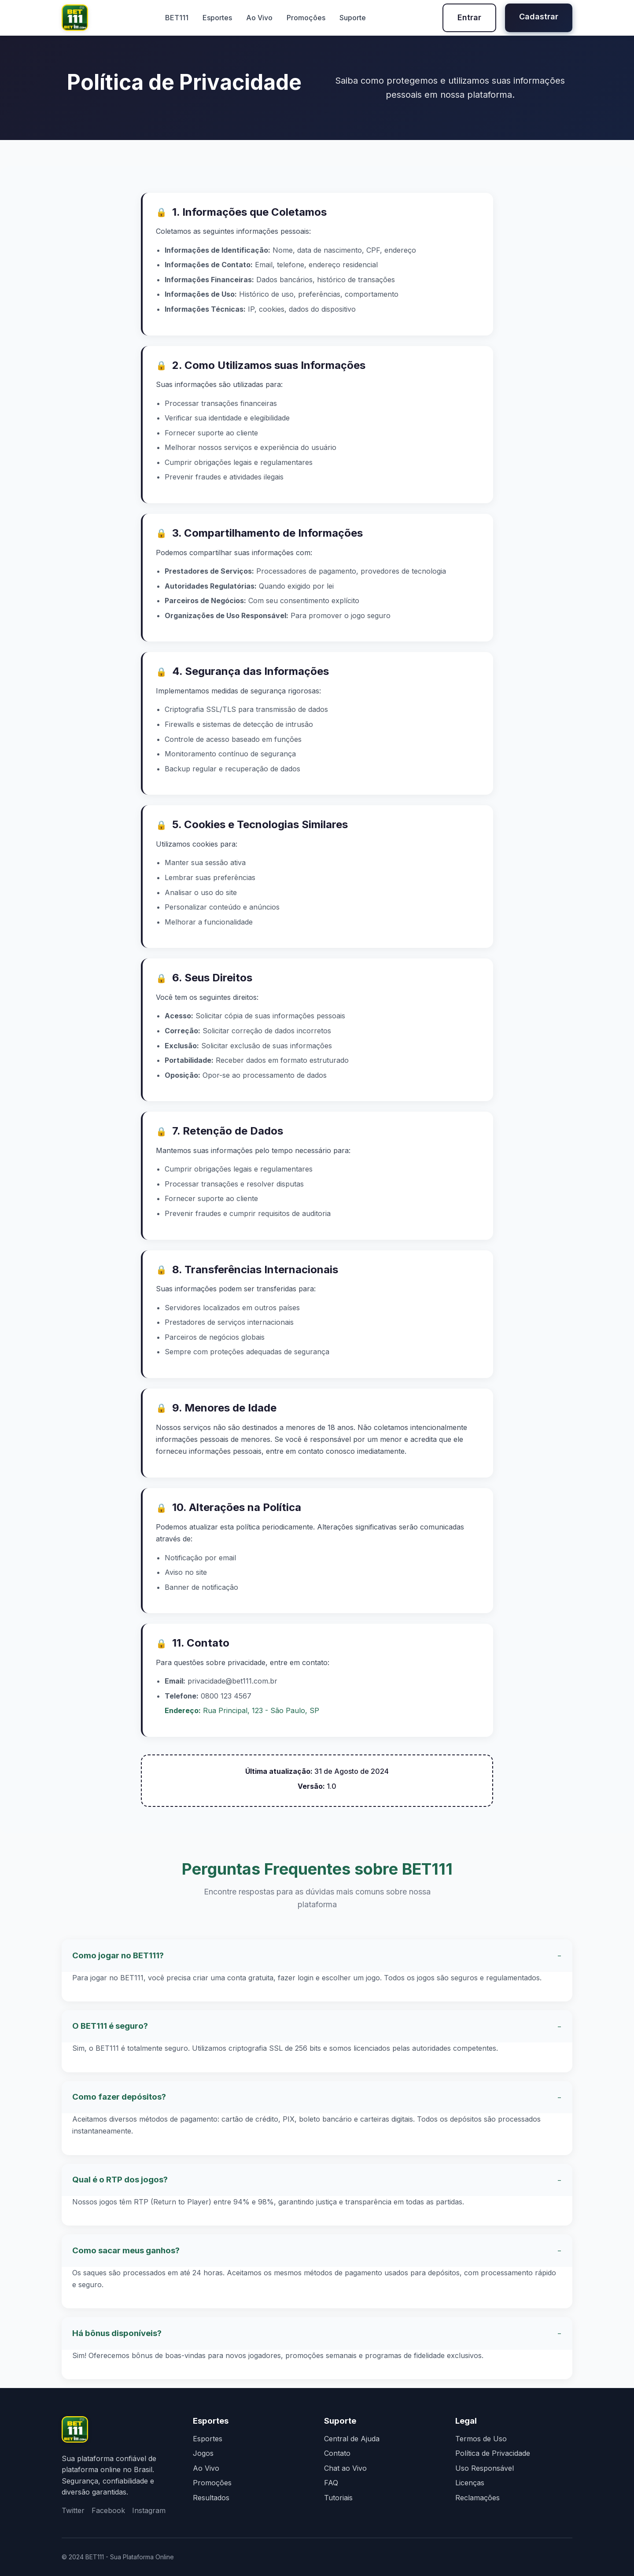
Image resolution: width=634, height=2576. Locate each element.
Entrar (469, 17)
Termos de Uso (481, 2438)
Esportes (217, 17)
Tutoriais (338, 2497)
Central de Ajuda (352, 2438)
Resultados (211, 2497)
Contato (337, 2453)
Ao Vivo (259, 17)
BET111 (176, 17)
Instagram (149, 2510)
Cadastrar (538, 16)
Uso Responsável (484, 2468)
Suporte (352, 17)
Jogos (203, 2453)
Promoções (306, 17)
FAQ (331, 2482)
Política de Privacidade (492, 2453)
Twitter (73, 2510)
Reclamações (477, 2497)
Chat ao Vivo (345, 2468)
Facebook (108, 2510)
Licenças (469, 2482)
